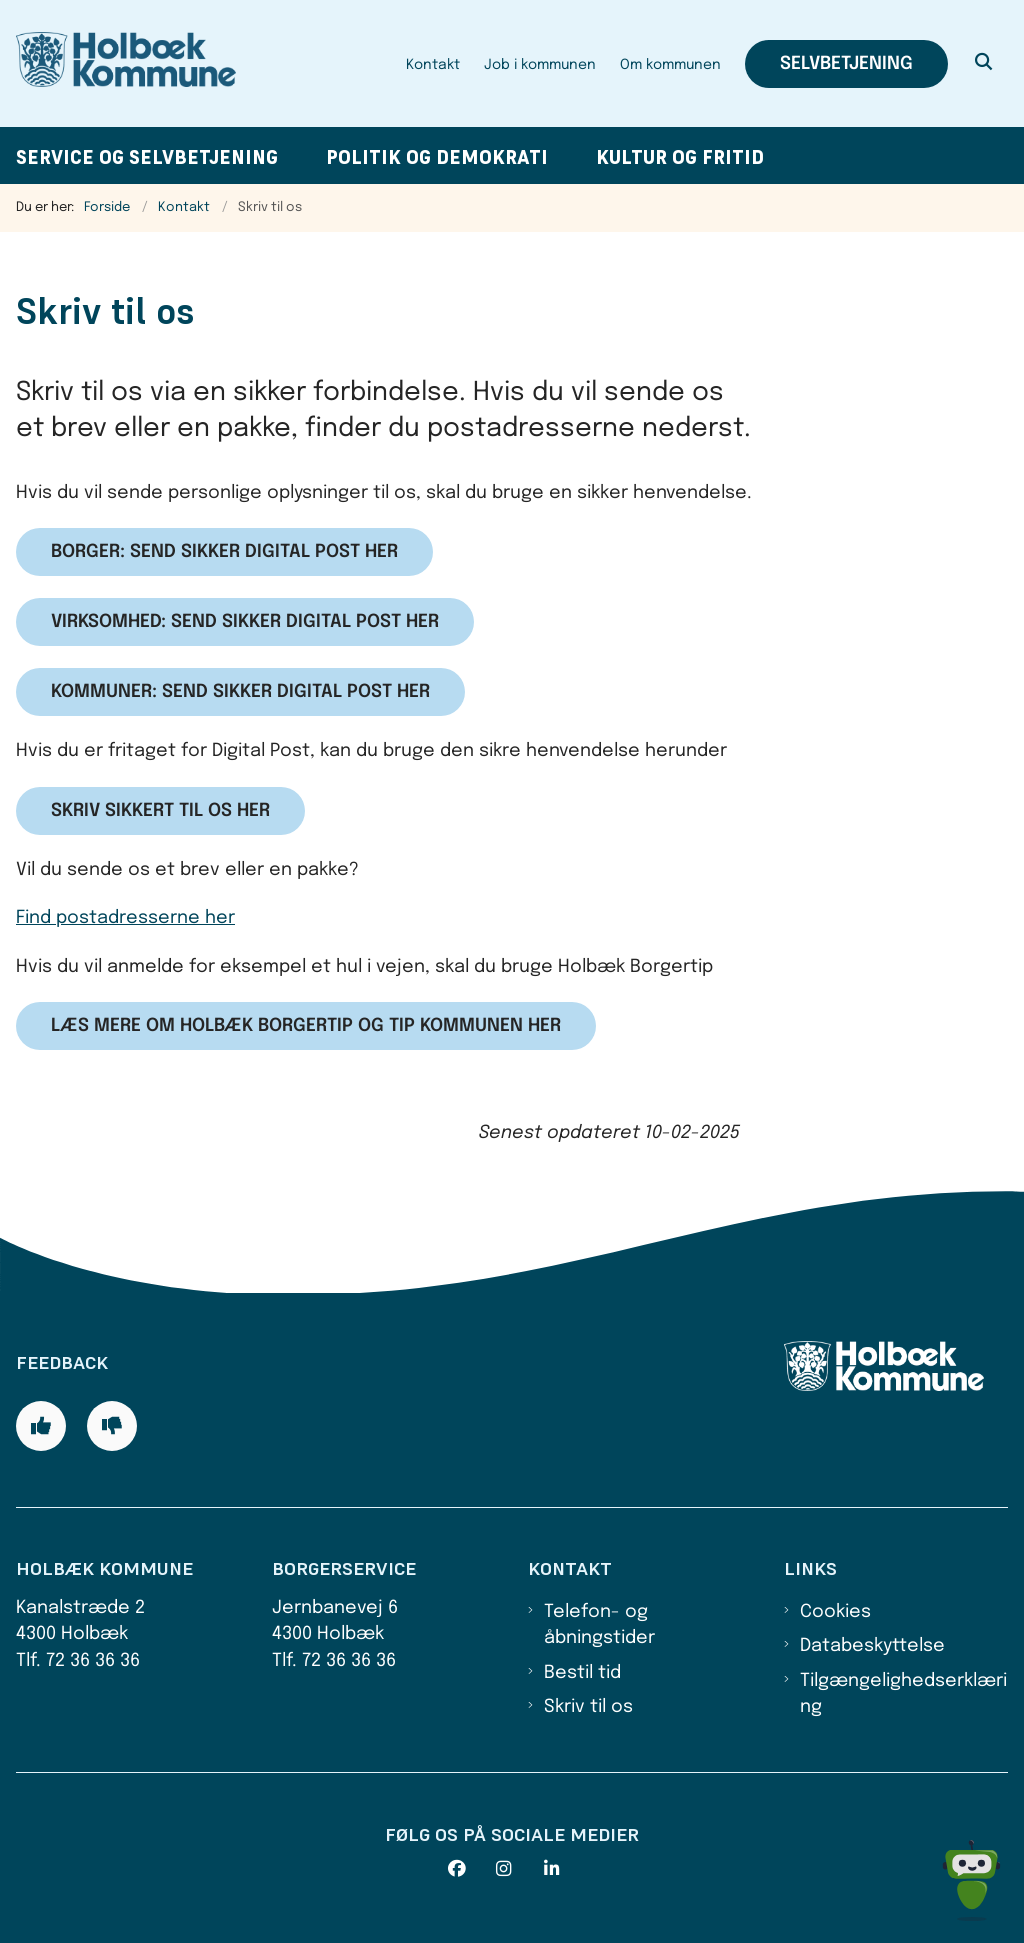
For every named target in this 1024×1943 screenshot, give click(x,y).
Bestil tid (582, 1673)
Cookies (835, 1612)
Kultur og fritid (680, 157)
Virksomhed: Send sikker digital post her (245, 622)
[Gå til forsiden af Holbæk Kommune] (118, 63)
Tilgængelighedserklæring (903, 1694)
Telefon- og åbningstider (599, 1625)
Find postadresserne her (125, 918)
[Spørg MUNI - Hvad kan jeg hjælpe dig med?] (971, 1880)
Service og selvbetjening (147, 157)
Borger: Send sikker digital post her (224, 552)
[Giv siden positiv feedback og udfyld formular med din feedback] (41, 1426)
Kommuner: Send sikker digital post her (240, 692)
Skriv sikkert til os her (160, 811)
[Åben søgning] (984, 64)
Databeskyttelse (872, 1646)
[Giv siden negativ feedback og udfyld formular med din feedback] (112, 1426)
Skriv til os (588, 1707)
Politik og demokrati (437, 157)
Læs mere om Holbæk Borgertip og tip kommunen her (306, 1026)
